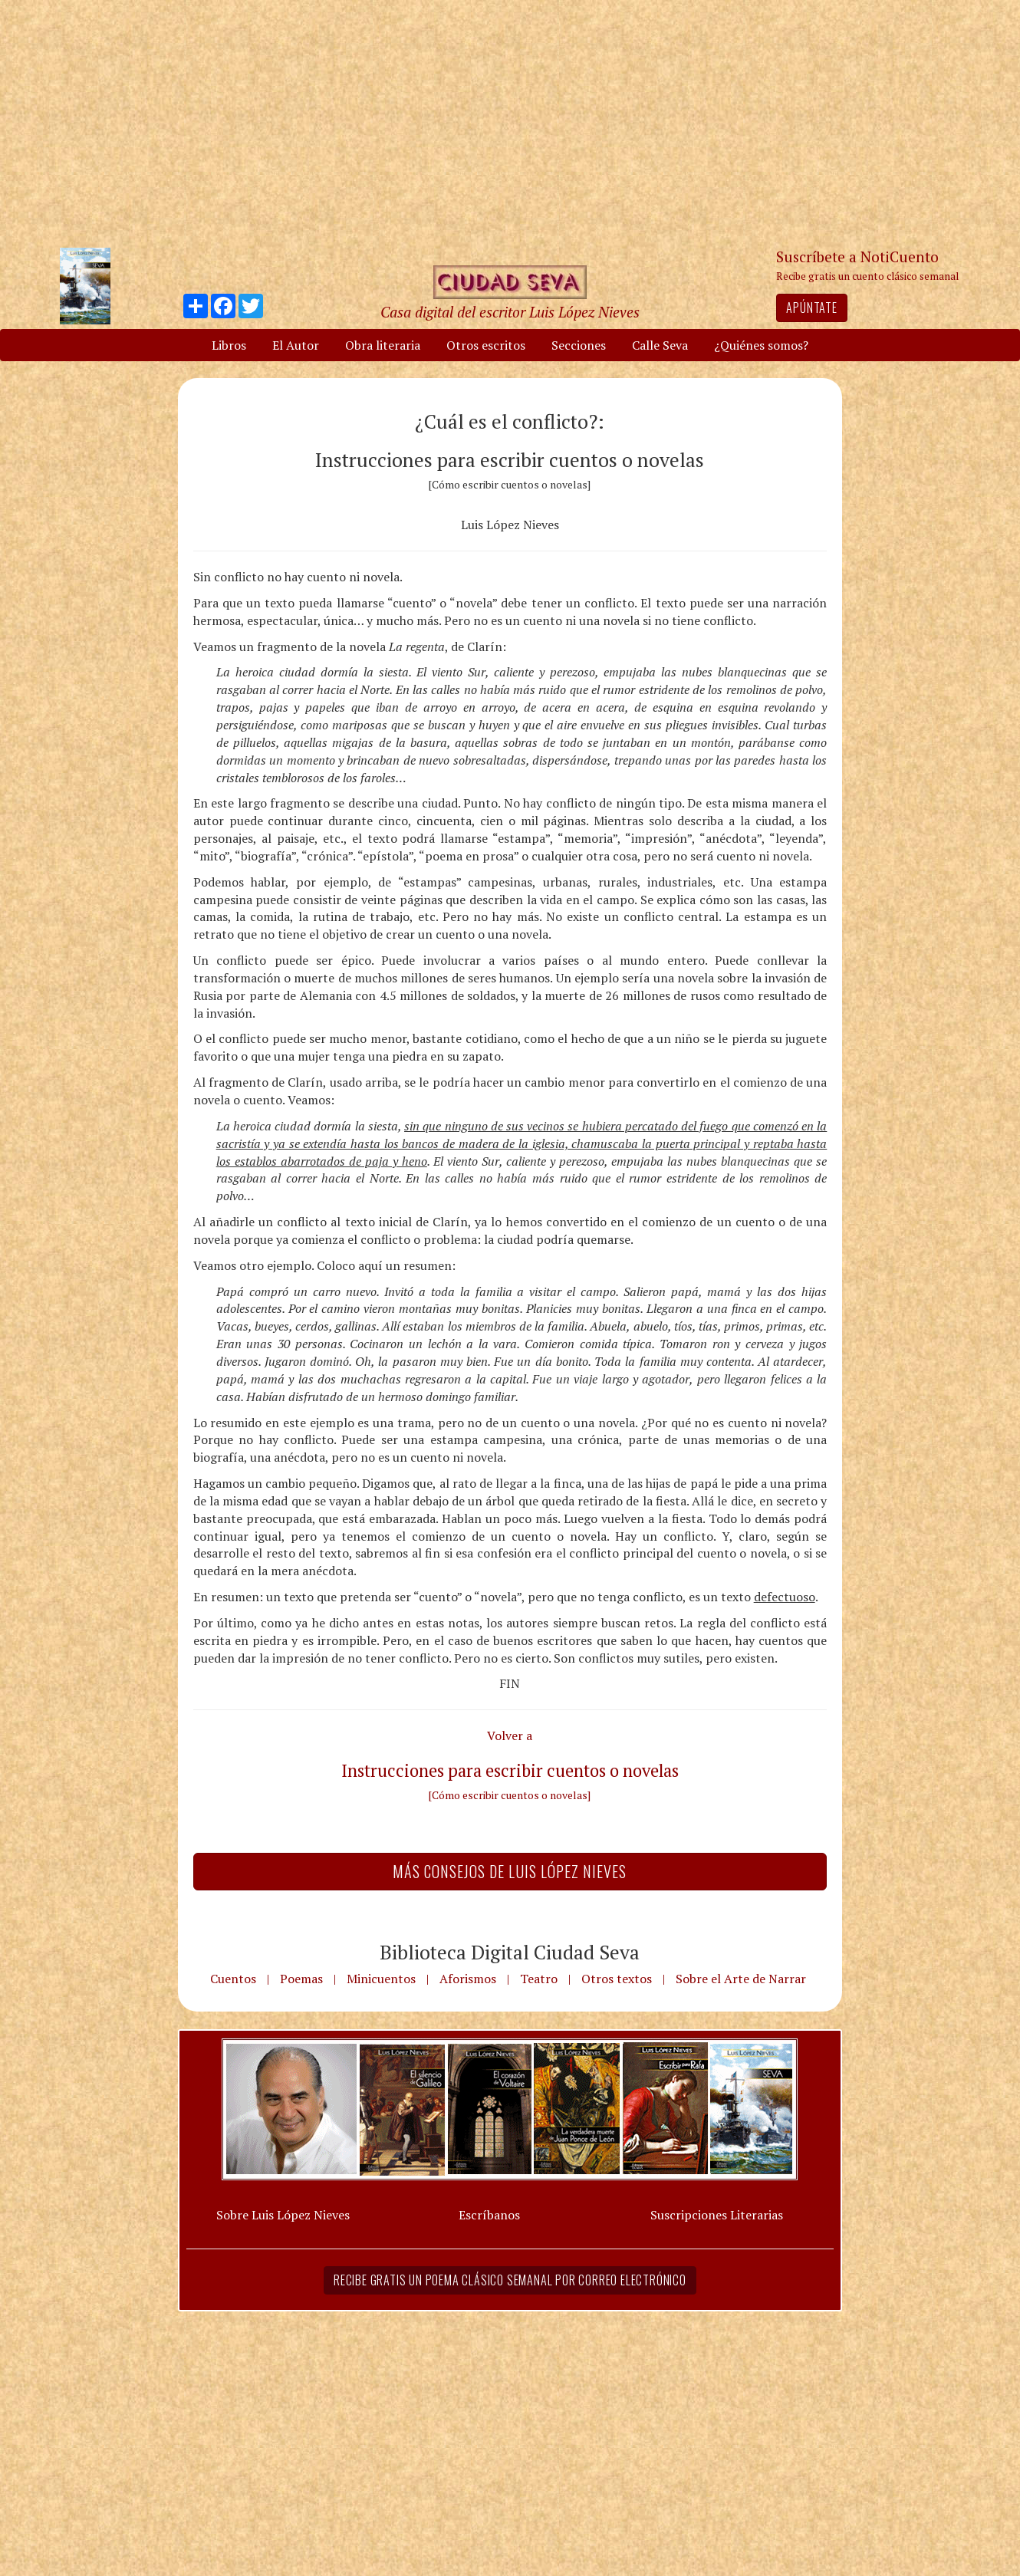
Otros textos (616, 1978)
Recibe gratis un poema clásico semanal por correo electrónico (510, 2280)
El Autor (295, 345)
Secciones (578, 345)
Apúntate (811, 307)
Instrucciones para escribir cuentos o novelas (510, 1770)
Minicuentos (381, 1978)
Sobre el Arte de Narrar (741, 1978)
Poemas (301, 1978)
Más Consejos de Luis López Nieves (510, 1871)
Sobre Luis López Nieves (283, 2214)
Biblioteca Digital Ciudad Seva (510, 1952)
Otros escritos (485, 345)
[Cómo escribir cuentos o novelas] (510, 1795)
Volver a (509, 1735)
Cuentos (233, 1978)
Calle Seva (660, 345)
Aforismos (467, 1978)
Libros (229, 345)
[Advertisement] (510, 122)
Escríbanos (489, 2214)
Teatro (539, 1978)
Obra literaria (382, 345)
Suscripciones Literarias (716, 2214)
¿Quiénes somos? (761, 345)
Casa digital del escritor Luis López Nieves (510, 311)
